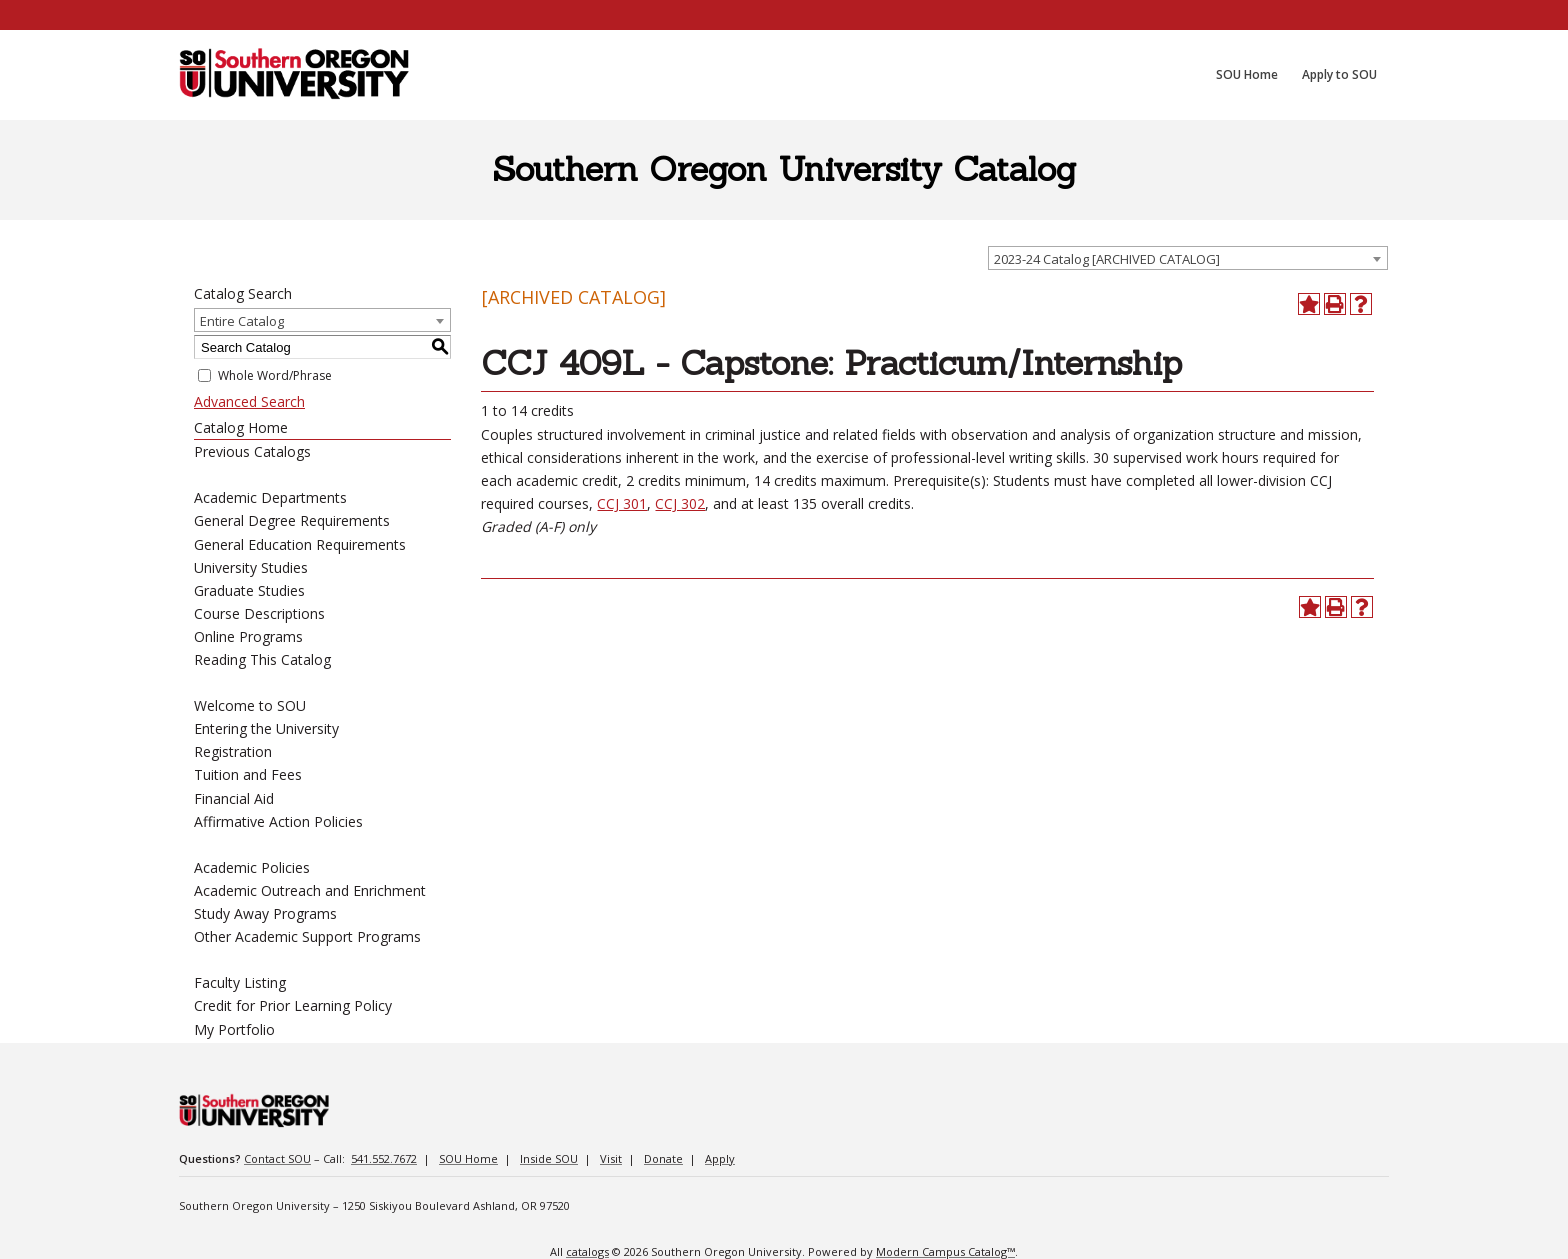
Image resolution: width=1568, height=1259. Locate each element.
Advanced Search (249, 401)
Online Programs (248, 636)
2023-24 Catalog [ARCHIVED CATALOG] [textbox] (1107, 259)
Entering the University (266, 728)
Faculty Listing (240, 982)
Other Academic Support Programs (307, 936)
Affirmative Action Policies (278, 821)
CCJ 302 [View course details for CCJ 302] (680, 503)
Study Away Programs (265, 913)
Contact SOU (277, 1158)
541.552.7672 (384, 1158)
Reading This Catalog (262, 659)
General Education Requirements (300, 544)
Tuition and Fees (248, 774)
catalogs (587, 1251)
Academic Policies (252, 867)
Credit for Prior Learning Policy (293, 1005)
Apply (720, 1158)
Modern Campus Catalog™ (945, 1251)
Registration (233, 751)
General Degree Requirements (292, 520)
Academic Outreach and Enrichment (310, 890)
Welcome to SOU (250, 705)
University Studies (251, 567)
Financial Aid (234, 798)
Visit (611, 1158)
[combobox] (1188, 258)
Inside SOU (549, 1158)
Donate (663, 1158)
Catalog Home (241, 427)
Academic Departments (270, 497)
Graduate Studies (249, 590)
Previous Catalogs (252, 451)
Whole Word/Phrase (275, 375)
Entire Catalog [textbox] (242, 321)
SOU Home (468, 1158)
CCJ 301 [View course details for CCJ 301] (622, 503)
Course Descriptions (259, 613)
